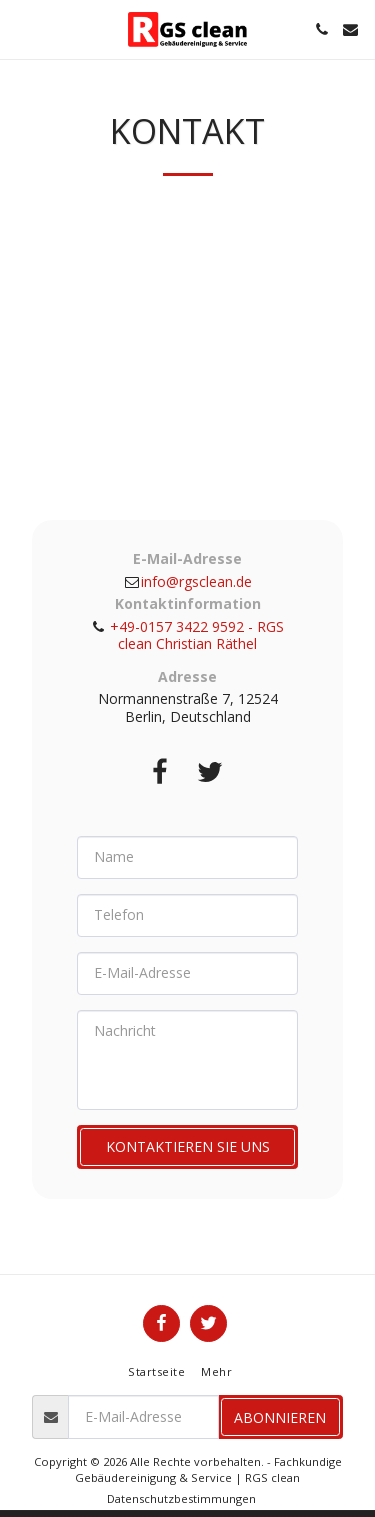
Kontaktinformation (188, 604)
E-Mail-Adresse (187, 559)
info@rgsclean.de (187, 581)
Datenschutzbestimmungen (181, 1498)
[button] (22, 28)
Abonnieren (280, 1417)
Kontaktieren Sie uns (188, 1146)
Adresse (187, 677)
